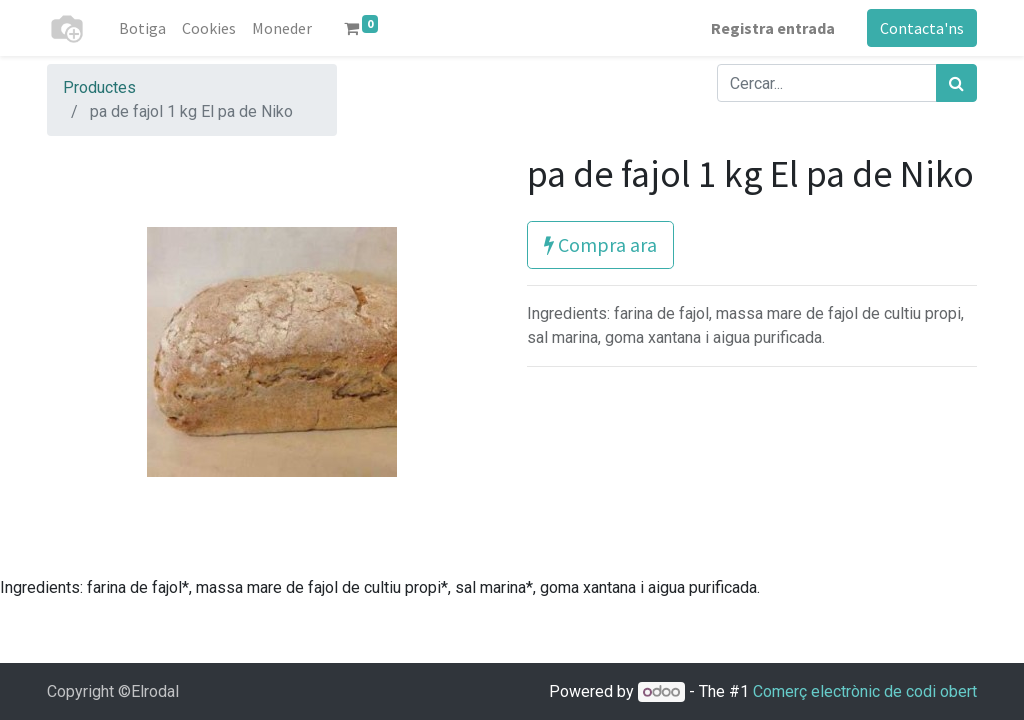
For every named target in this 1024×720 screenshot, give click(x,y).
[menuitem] (142, 28)
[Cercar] (956, 83)
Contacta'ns (922, 28)
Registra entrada (773, 28)
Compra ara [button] (600, 244)
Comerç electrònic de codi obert (865, 691)
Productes (99, 87)
